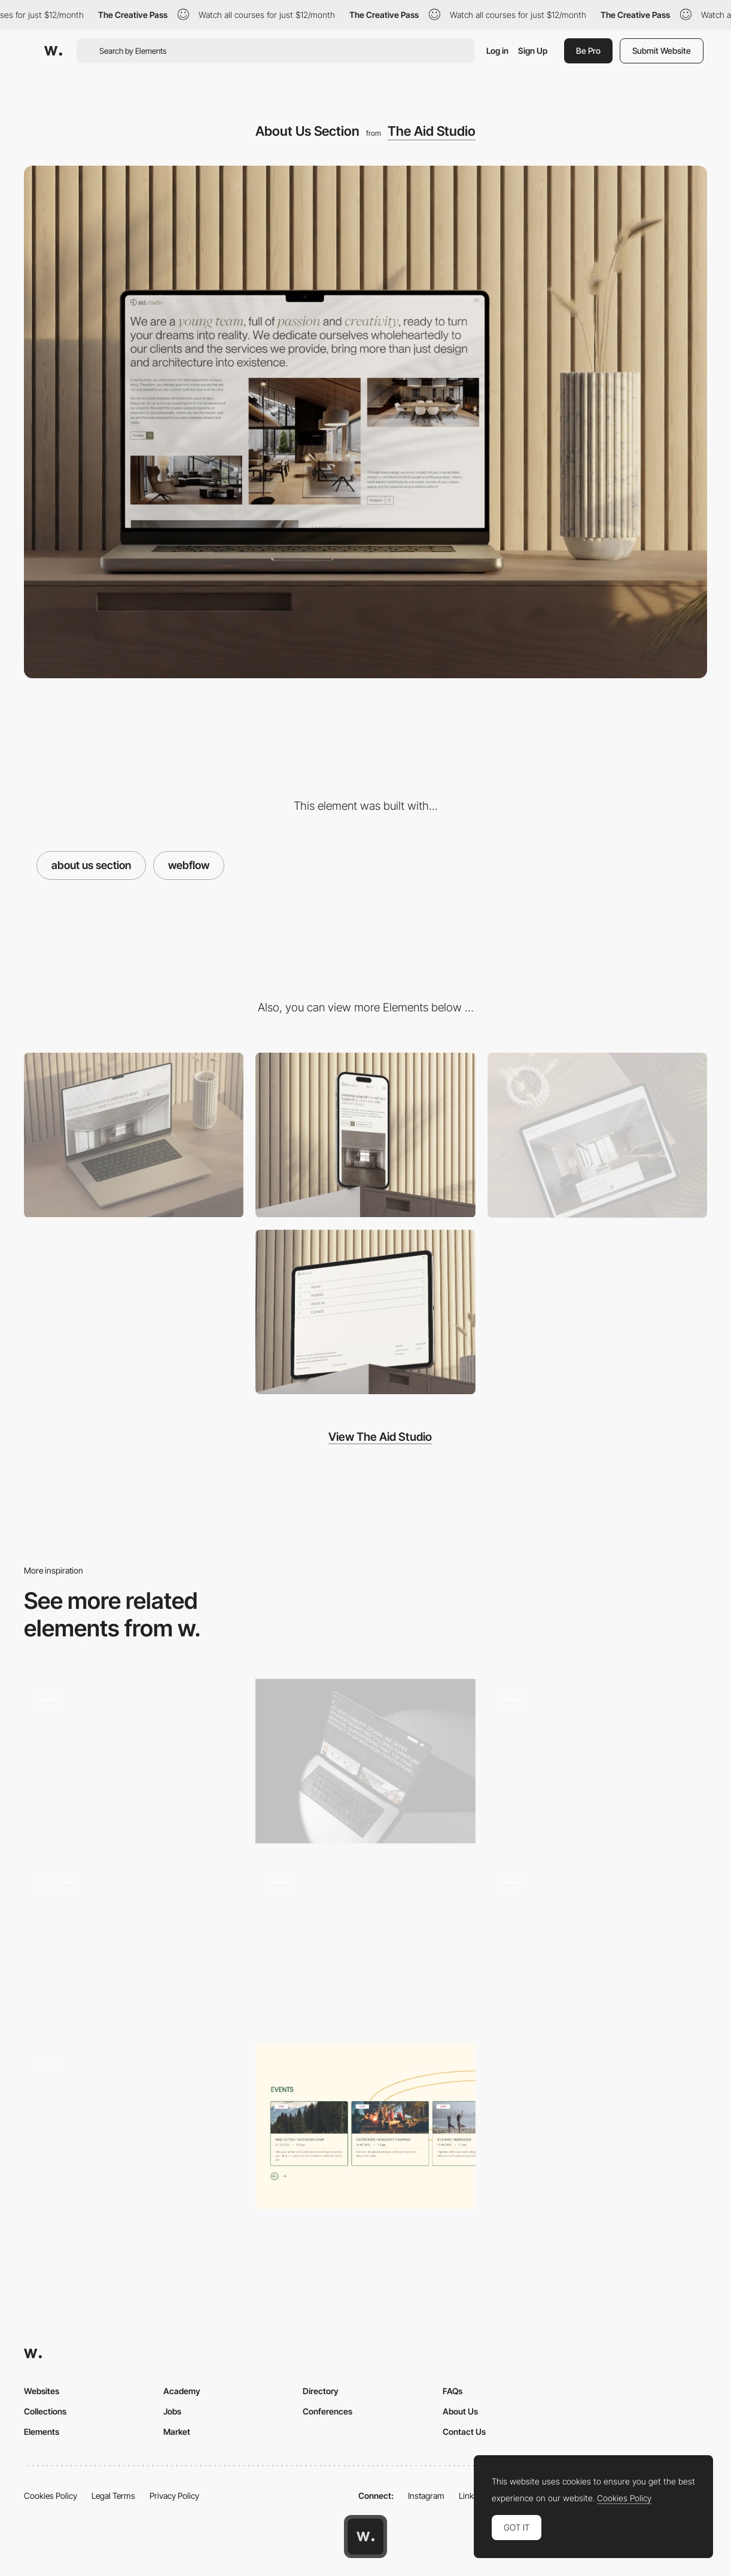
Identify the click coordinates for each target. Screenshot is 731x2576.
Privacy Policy (174, 2495)
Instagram (426, 2495)
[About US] (365, 1943)
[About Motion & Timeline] (133, 1943)
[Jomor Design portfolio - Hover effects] (597, 1940)
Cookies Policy (50, 2495)
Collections (45, 2411)
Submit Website (661, 50)
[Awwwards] (53, 51)
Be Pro (588, 50)
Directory (321, 2391)
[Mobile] (365, 1135)
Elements (41, 2431)
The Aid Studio (432, 131)
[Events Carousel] (365, 2126)
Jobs (172, 2411)
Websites (41, 2391)
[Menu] (365, 1312)
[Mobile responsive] (133, 1312)
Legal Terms (113, 2495)
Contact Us (464, 2431)
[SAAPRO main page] (597, 1761)
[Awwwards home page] (365, 2536)
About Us (460, 2411)
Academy (181, 2391)
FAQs (452, 2391)
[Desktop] (133, 1135)
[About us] (365, 1761)
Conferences (327, 2411)
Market (176, 2431)
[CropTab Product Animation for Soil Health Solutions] (133, 2126)
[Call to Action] (597, 1135)
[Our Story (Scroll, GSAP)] (133, 1761)
